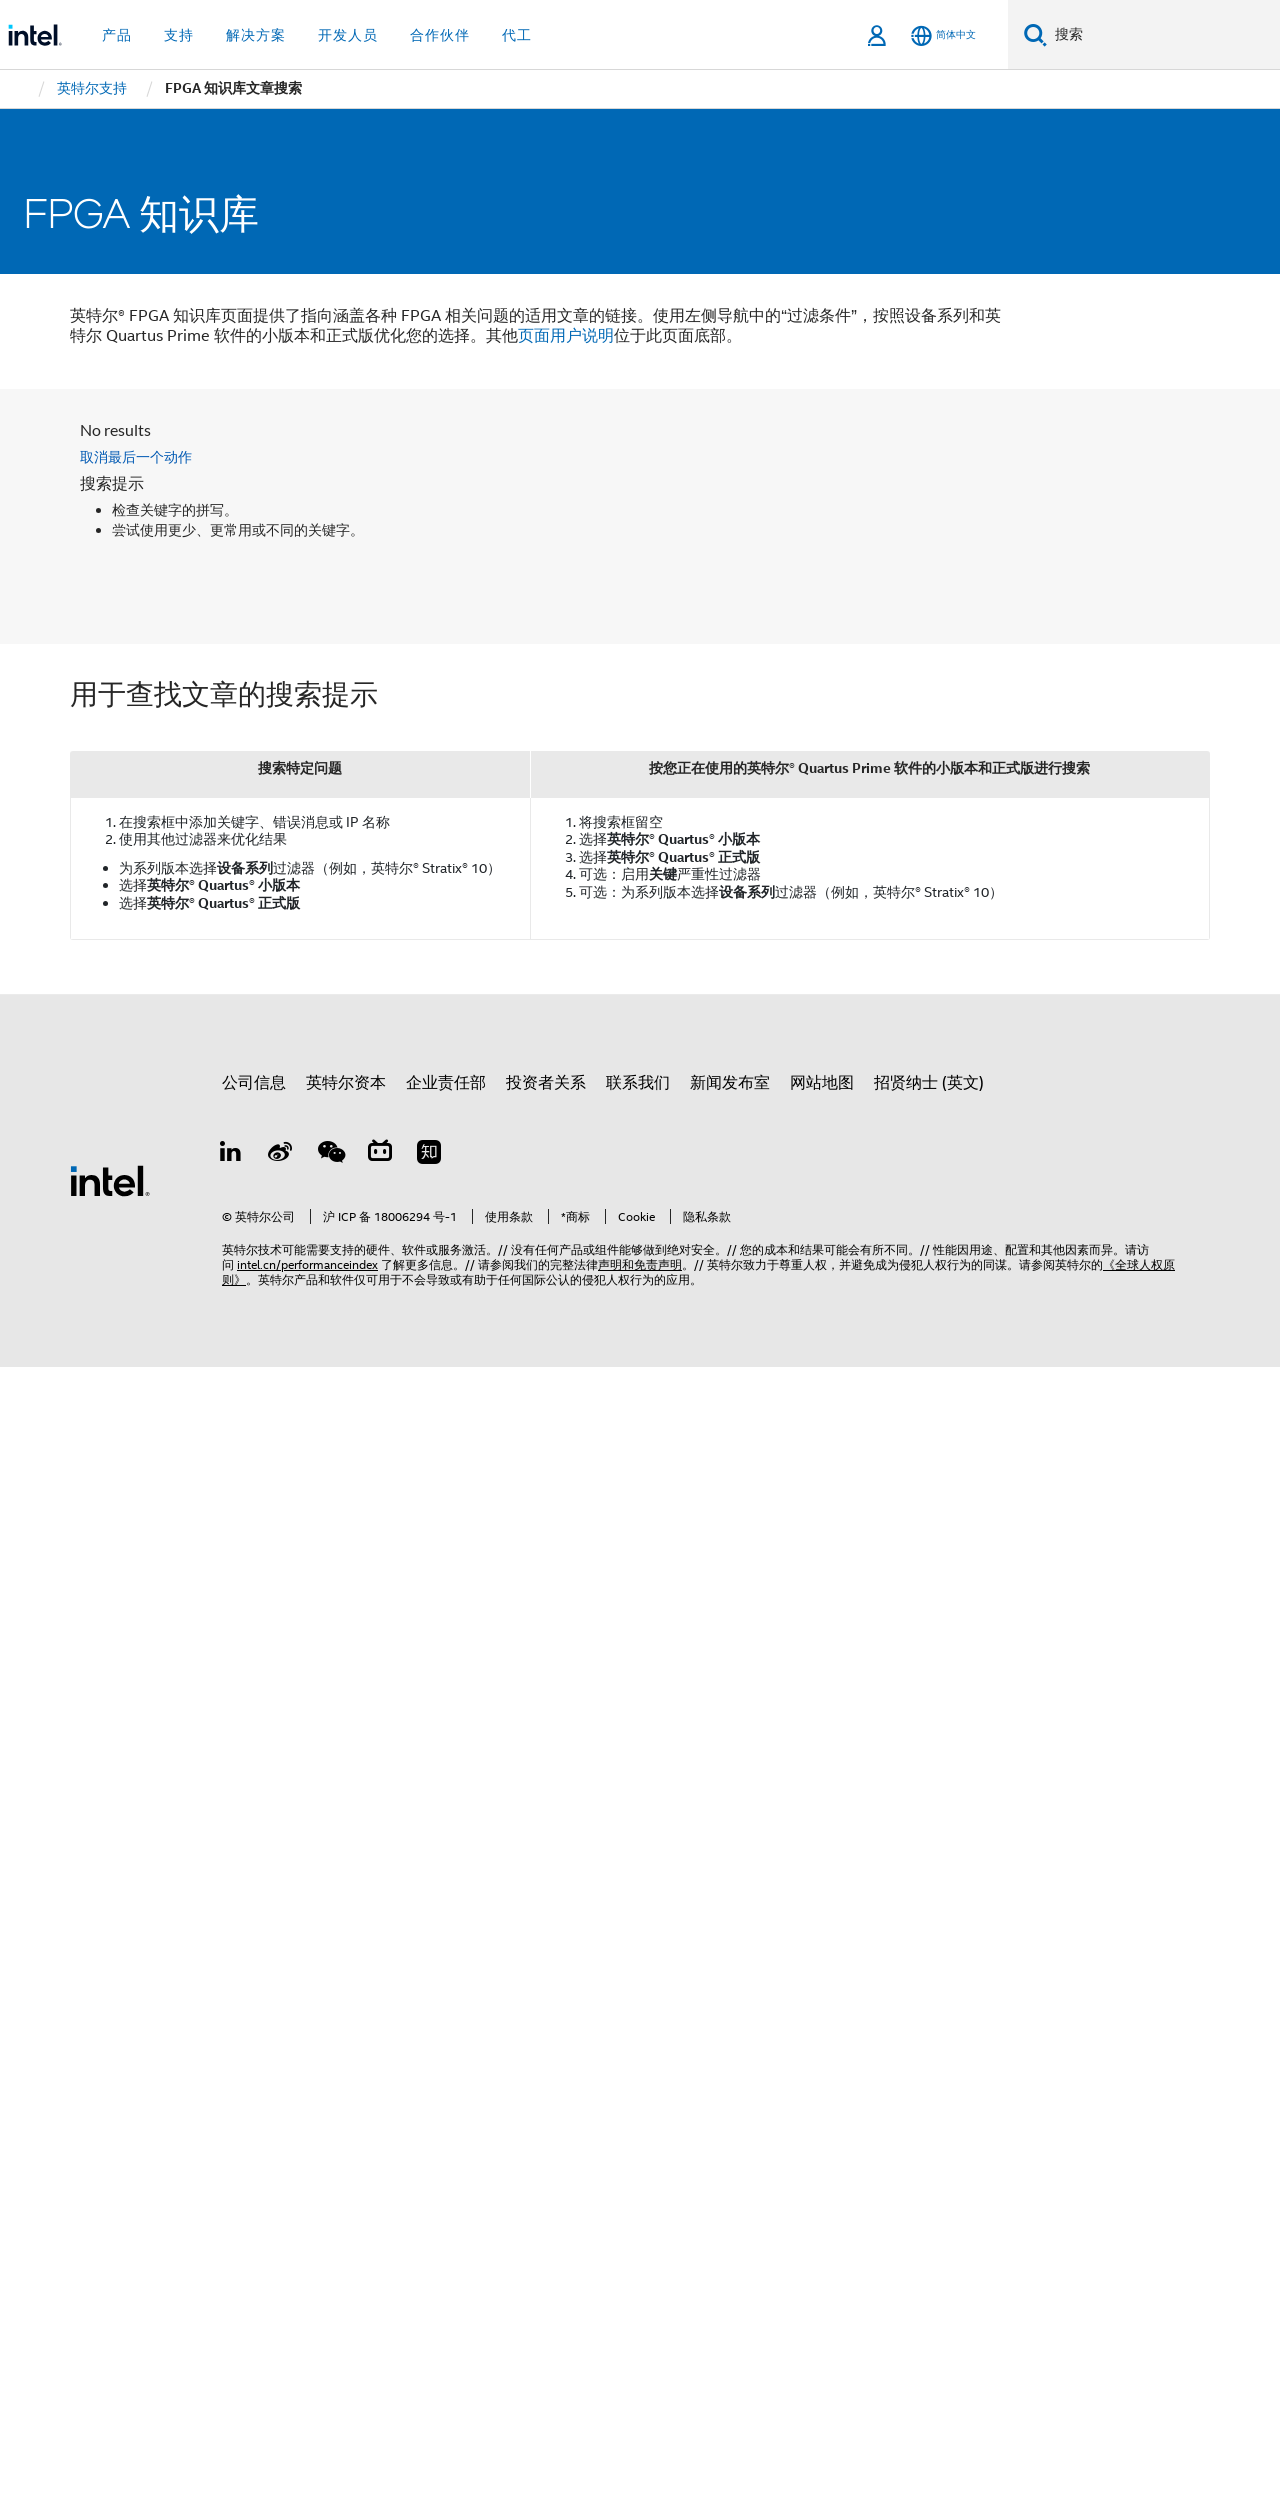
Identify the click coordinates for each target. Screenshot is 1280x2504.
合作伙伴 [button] (440, 35)
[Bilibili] (380, 1155)
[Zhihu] (429, 1155)
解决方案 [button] (256, 35)
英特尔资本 (346, 1083)
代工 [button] (517, 35)
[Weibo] (281, 1155)
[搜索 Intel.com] (1163, 35)
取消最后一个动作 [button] (136, 456)
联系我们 (638, 1083)
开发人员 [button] (348, 35)
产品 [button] (117, 35)
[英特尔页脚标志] (110, 1180)
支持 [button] (179, 35)
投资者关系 (546, 1083)
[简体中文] (943, 35)
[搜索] (1035, 34)
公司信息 (254, 1083)
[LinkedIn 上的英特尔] (231, 1155)
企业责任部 (446, 1083)
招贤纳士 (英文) (929, 1083)
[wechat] (330, 1155)
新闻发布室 (730, 1083)
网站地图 (822, 1083)
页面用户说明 (566, 336)
